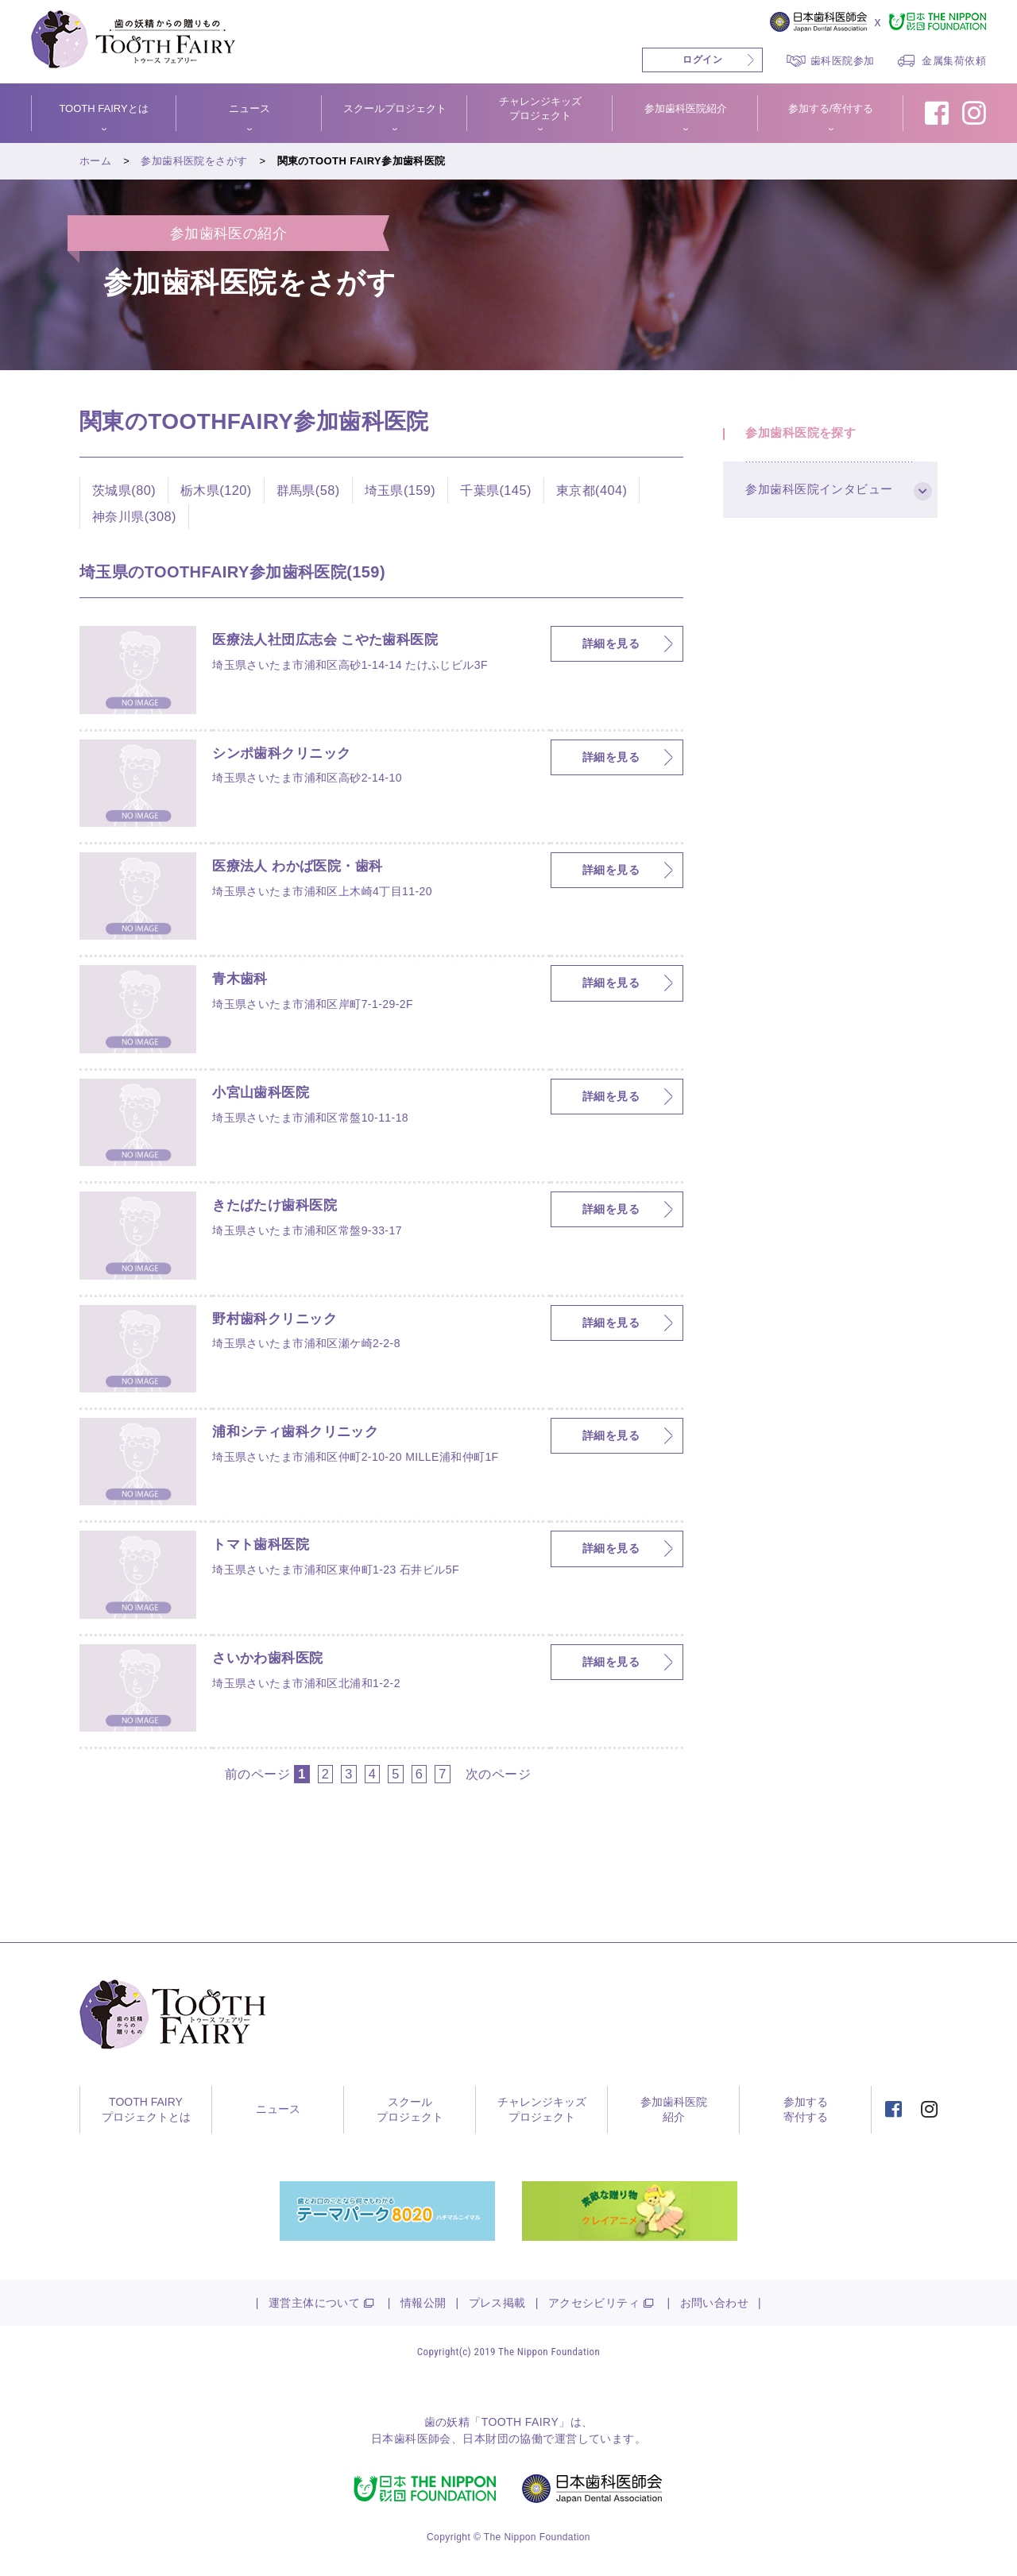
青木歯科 (241, 979)
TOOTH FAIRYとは (103, 108)
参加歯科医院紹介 (685, 108)
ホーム (95, 161)
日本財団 (485, 2438)
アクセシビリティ (594, 2302)
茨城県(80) (124, 490)
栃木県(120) (216, 490)
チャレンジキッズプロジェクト (540, 108)
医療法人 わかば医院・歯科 (302, 867)
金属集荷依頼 (954, 61)
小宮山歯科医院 (263, 1093)
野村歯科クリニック (278, 1319)
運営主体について (314, 2302)
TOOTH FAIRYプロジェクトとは (146, 2109)
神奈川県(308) (134, 516)
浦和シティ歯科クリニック (300, 1432)
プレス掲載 (497, 2302)
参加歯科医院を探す (802, 435)
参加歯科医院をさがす (194, 161)
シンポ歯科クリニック (285, 754)
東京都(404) (592, 490)
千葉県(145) (496, 490)
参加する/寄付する (831, 108)
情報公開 (423, 2302)
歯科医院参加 (842, 61)
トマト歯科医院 (263, 1545)
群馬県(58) (308, 490)
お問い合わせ (714, 2302)
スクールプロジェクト (395, 108)
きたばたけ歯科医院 (278, 1206)
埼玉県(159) (400, 490)
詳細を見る (611, 643)
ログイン (702, 59)
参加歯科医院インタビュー (820, 493)
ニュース (249, 108)
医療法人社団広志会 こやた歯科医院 (331, 640)
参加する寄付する (805, 2109)
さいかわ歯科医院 (270, 1658)
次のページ (498, 1774)
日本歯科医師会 (411, 2438)
